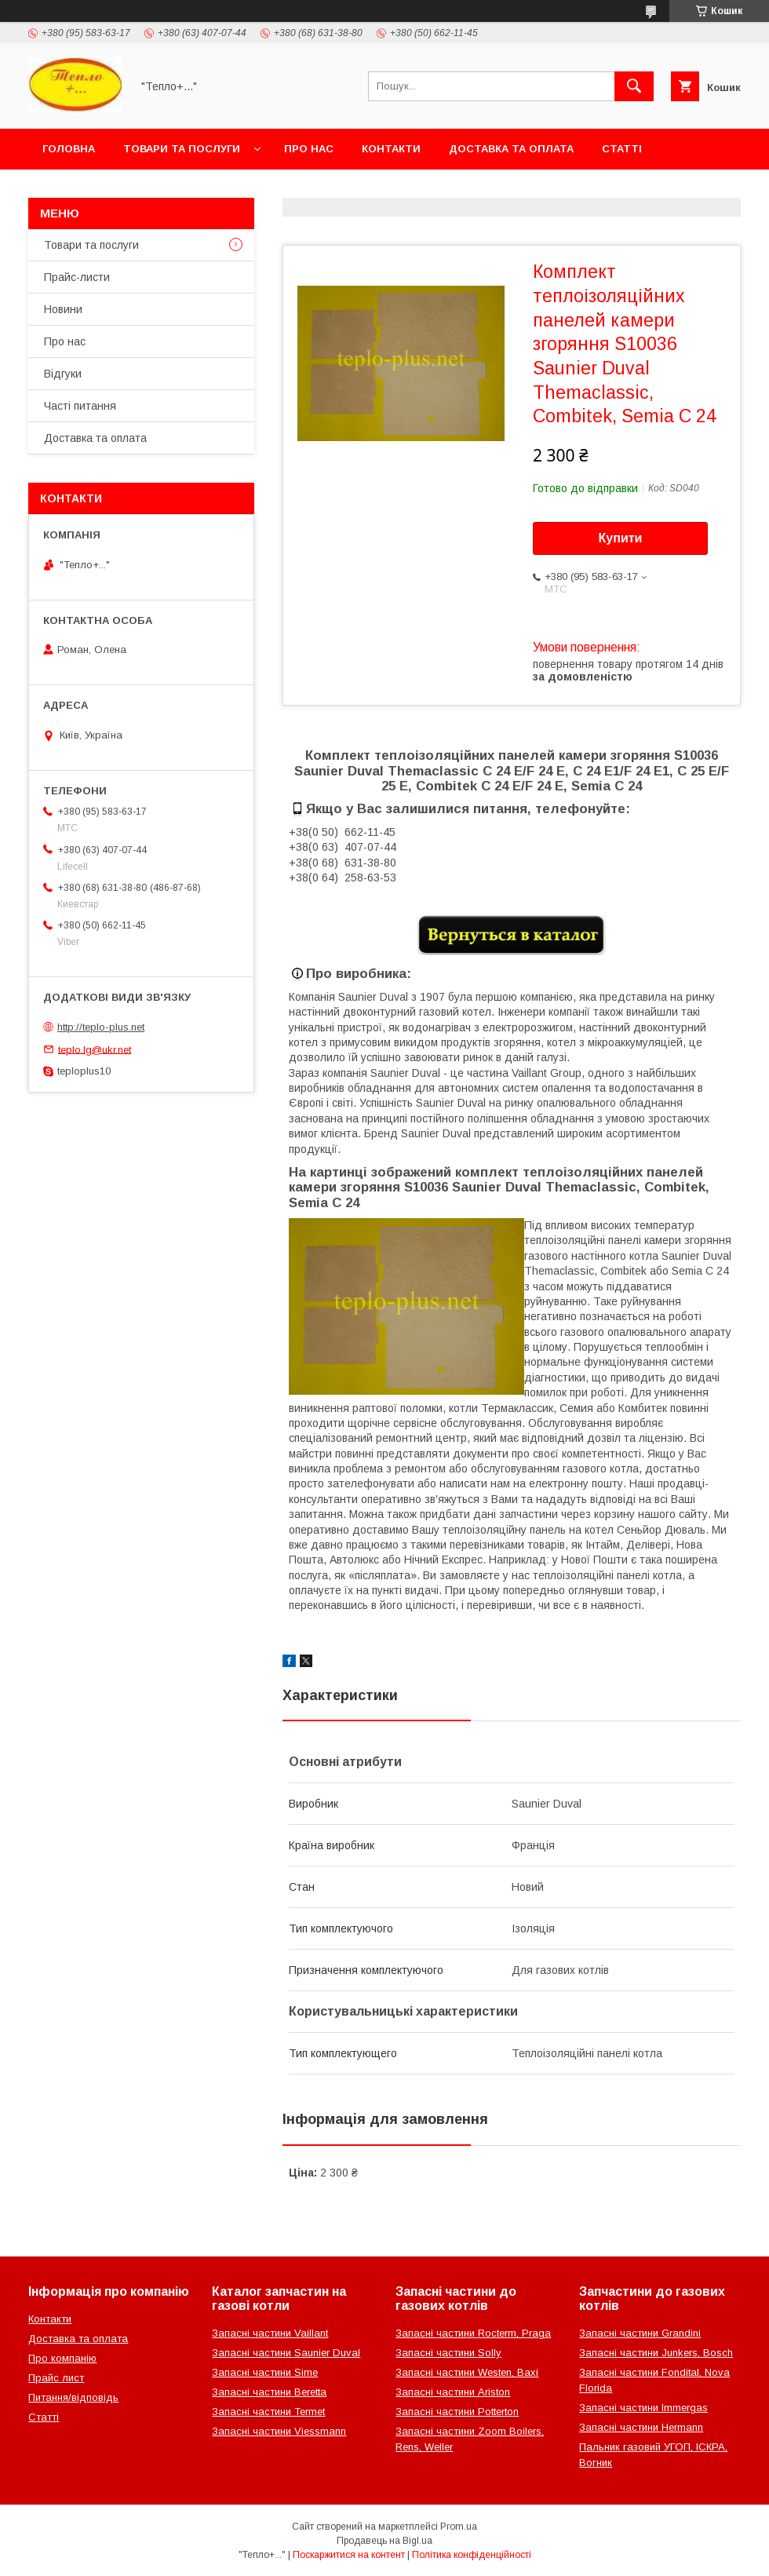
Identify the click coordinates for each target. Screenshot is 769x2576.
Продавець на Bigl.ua (384, 2540)
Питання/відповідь (73, 2397)
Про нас (308, 149)
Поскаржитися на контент (349, 2554)
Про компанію (62, 2358)
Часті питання (80, 406)
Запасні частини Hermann (641, 2427)
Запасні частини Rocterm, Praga (473, 2333)
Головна (68, 149)
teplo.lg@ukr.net (94, 1049)
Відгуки (63, 373)
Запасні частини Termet (268, 2411)
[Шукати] (634, 86)
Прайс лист (56, 2378)
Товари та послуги (181, 149)
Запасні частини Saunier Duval (286, 2353)
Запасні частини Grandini (640, 2333)
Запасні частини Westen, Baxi (466, 2372)
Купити (621, 538)
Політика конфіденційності (471, 2554)
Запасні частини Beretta (269, 2392)
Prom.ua (458, 2526)
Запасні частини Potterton (457, 2411)
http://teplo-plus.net (100, 1027)
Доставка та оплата (511, 149)
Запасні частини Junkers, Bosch (656, 2353)
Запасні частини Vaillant (270, 2333)
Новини (63, 309)
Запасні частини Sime (265, 2372)
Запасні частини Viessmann (279, 2431)
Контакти (391, 149)
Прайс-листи (77, 277)
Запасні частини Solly (448, 2353)
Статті (622, 149)
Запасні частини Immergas (643, 2408)
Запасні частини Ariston (452, 2392)
